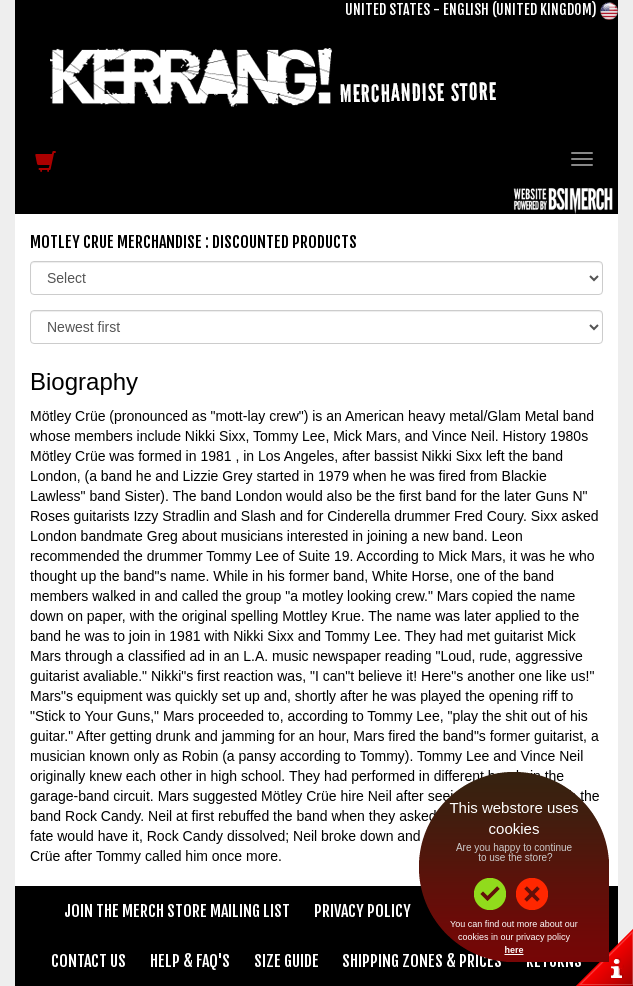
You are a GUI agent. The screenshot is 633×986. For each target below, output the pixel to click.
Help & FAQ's (190, 961)
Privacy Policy (362, 911)
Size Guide (286, 961)
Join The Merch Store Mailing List (177, 911)
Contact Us (88, 961)
